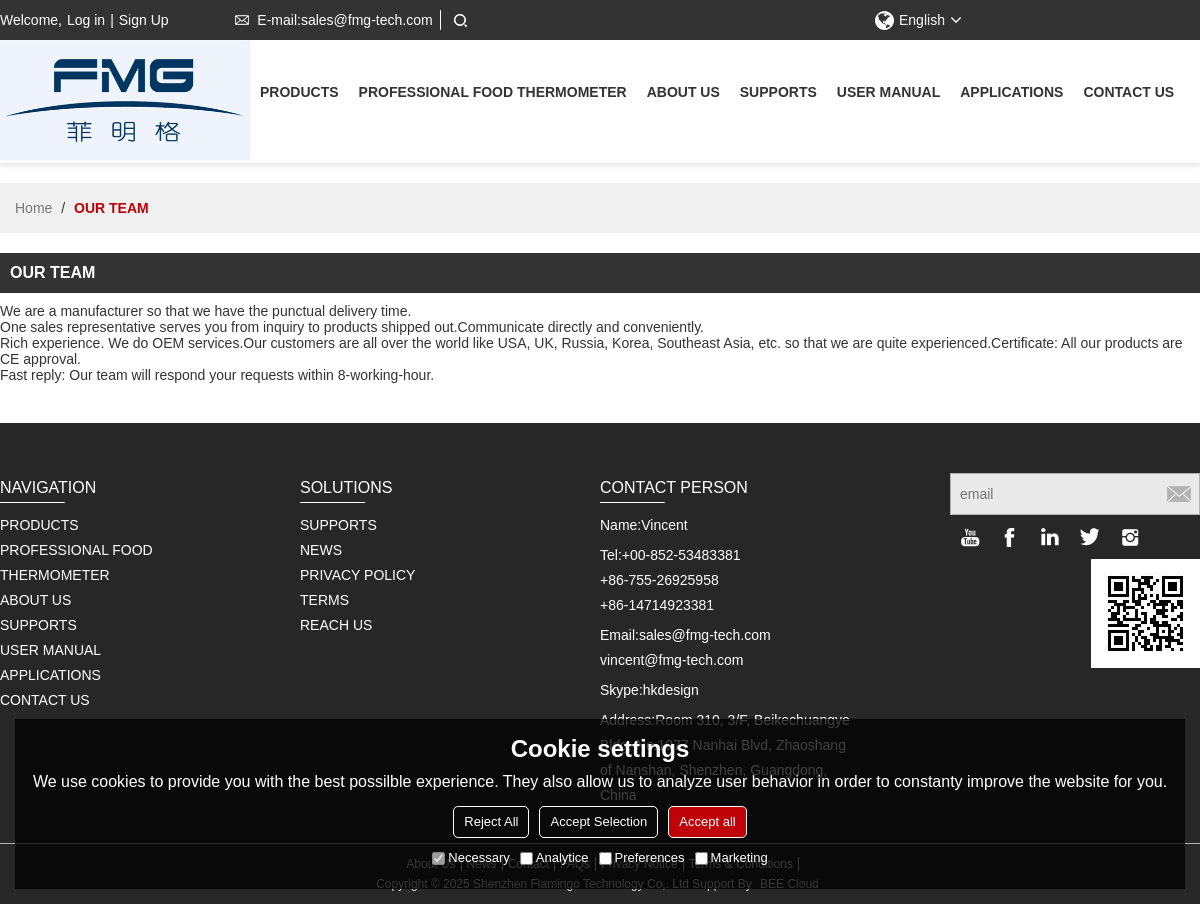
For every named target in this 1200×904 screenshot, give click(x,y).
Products (299, 94)
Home (33, 208)
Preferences (642, 857)
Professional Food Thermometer (493, 94)
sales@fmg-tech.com (705, 635)
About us (683, 94)
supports (778, 94)
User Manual (888, 94)
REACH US (336, 625)
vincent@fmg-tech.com (671, 660)
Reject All (491, 821)
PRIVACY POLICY (357, 575)
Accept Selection (598, 821)
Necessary (470, 857)
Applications (1011, 94)
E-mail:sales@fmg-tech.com (329, 20)
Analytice (554, 857)
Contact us (1128, 94)
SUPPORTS (338, 525)
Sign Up (144, 20)
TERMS (324, 600)
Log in (86, 20)
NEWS (321, 550)
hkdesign (671, 690)
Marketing (731, 857)
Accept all (707, 821)
